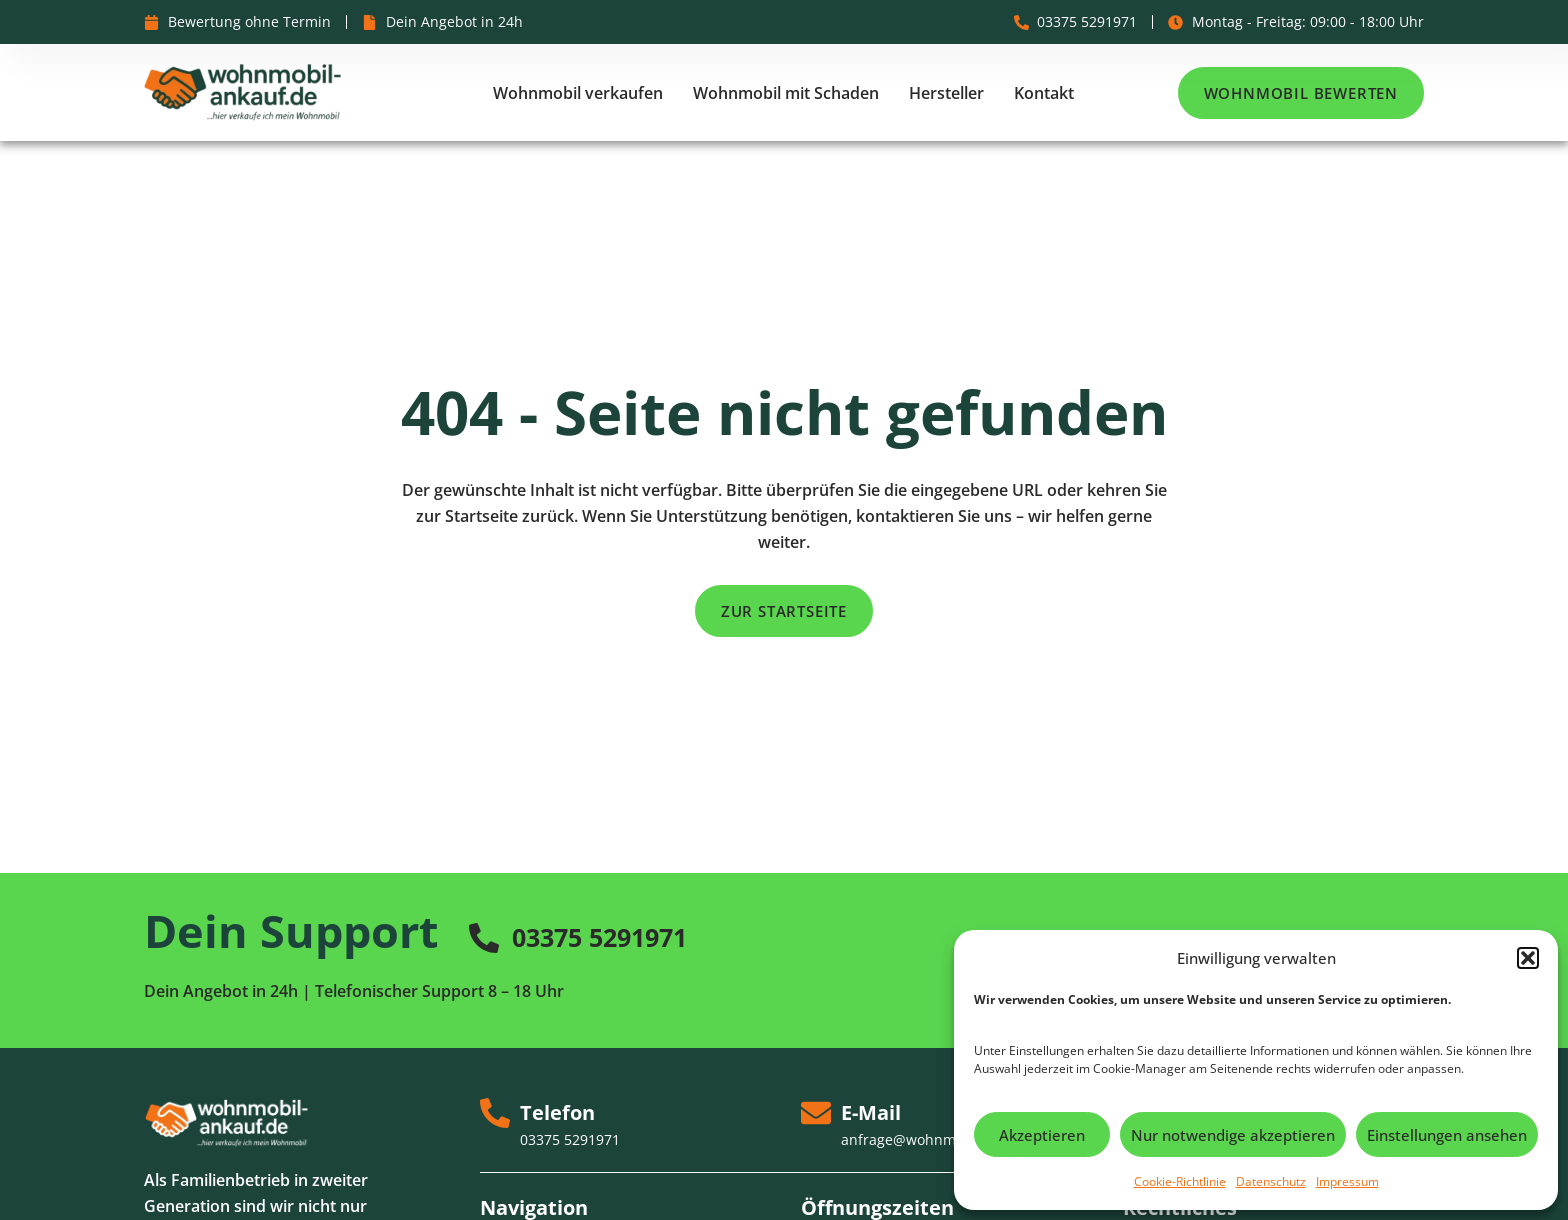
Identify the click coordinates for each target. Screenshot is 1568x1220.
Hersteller (946, 93)
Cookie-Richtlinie (1180, 1181)
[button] (1528, 958)
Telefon (557, 1112)
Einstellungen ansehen (1447, 1135)
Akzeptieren (1042, 1135)
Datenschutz (1271, 1181)
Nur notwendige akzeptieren (1233, 1135)
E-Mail (871, 1112)
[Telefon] (495, 1113)
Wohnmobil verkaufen (578, 93)
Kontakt (1044, 93)
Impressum (1347, 1181)
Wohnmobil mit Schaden (786, 93)
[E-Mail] (816, 1113)
